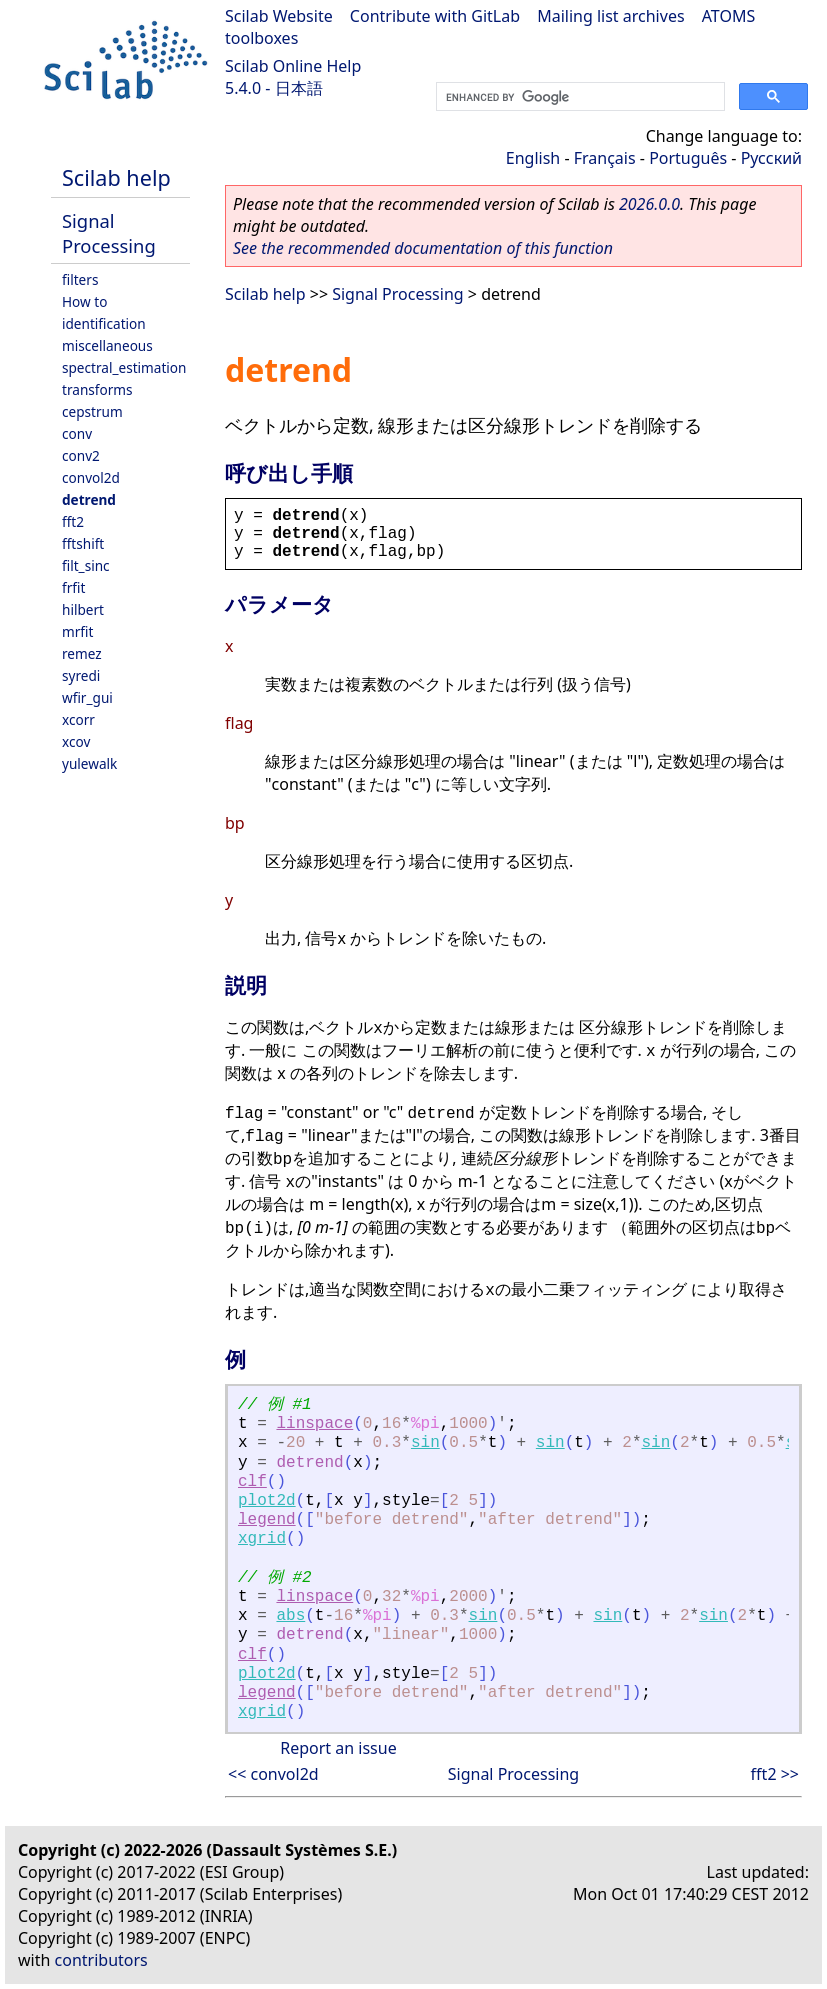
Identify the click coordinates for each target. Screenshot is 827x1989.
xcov (76, 741)
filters (80, 279)
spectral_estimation (124, 367)
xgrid (262, 1539)
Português (688, 158)
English (533, 158)
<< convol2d (273, 1774)
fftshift (83, 543)
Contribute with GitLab (435, 16)
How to (84, 301)
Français (605, 158)
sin (425, 1443)
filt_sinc (86, 565)
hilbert (83, 609)
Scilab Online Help (293, 66)
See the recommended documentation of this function (423, 248)
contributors (101, 1960)
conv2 (81, 455)
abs (290, 1616)
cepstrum (92, 411)
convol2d (91, 477)
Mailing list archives (610, 16)
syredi (81, 675)
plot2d (267, 1501)
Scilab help (116, 177)
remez (82, 653)
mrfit (77, 631)
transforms (97, 389)
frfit (73, 587)
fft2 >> (775, 1774)
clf (252, 1482)
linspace (314, 1424)
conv (77, 433)
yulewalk (89, 763)
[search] (578, 97)
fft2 (73, 521)
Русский (771, 158)
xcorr (78, 719)
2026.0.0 (649, 204)
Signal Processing (109, 233)
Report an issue (338, 1748)
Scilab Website (279, 16)
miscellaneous (107, 345)
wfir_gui (87, 697)
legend (267, 1520)
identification (104, 323)
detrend (89, 499)
